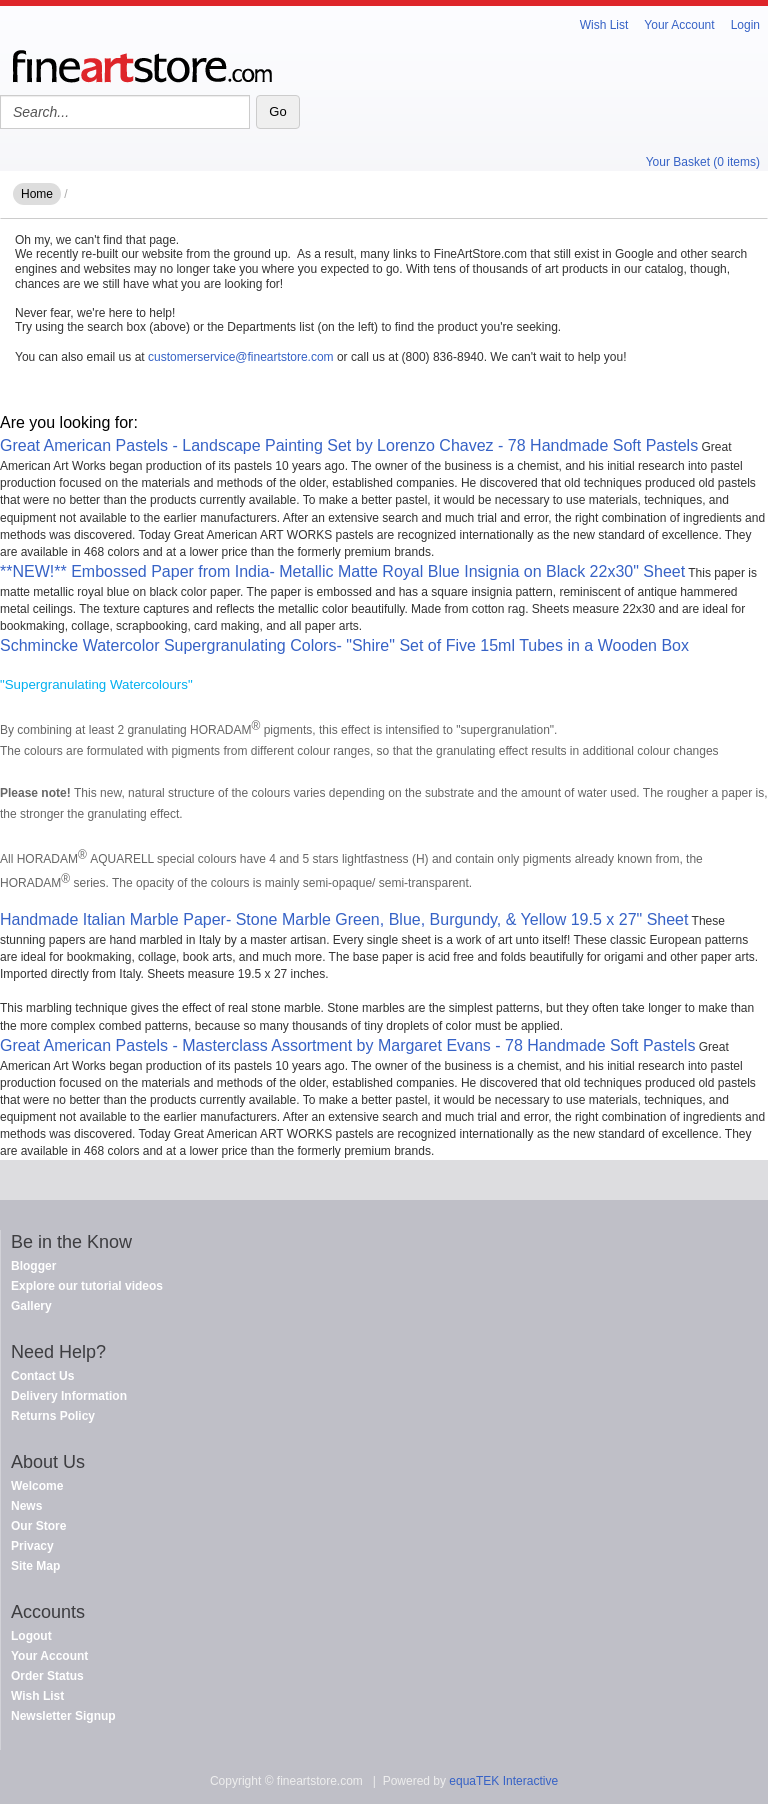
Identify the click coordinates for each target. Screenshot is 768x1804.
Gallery (31, 1306)
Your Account (679, 25)
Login (745, 25)
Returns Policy (53, 1416)
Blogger (33, 1266)
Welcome (37, 1486)
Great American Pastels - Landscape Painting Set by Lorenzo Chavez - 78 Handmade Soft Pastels (349, 445)
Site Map (35, 1566)
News (26, 1506)
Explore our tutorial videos (87, 1286)
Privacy (32, 1546)
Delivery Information (69, 1396)
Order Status (47, 1676)
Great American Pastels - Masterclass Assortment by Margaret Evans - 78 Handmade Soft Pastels (347, 1045)
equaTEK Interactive (503, 1781)
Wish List (604, 25)
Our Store (38, 1526)
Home (37, 194)
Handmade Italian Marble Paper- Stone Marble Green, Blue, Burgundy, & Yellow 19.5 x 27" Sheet (344, 919)
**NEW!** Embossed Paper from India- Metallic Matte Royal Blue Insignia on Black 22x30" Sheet (342, 571)
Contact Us (42, 1376)
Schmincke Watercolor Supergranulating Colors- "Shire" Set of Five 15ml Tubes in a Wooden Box (344, 645)
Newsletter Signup (63, 1716)
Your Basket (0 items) (703, 162)
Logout (31, 1636)
